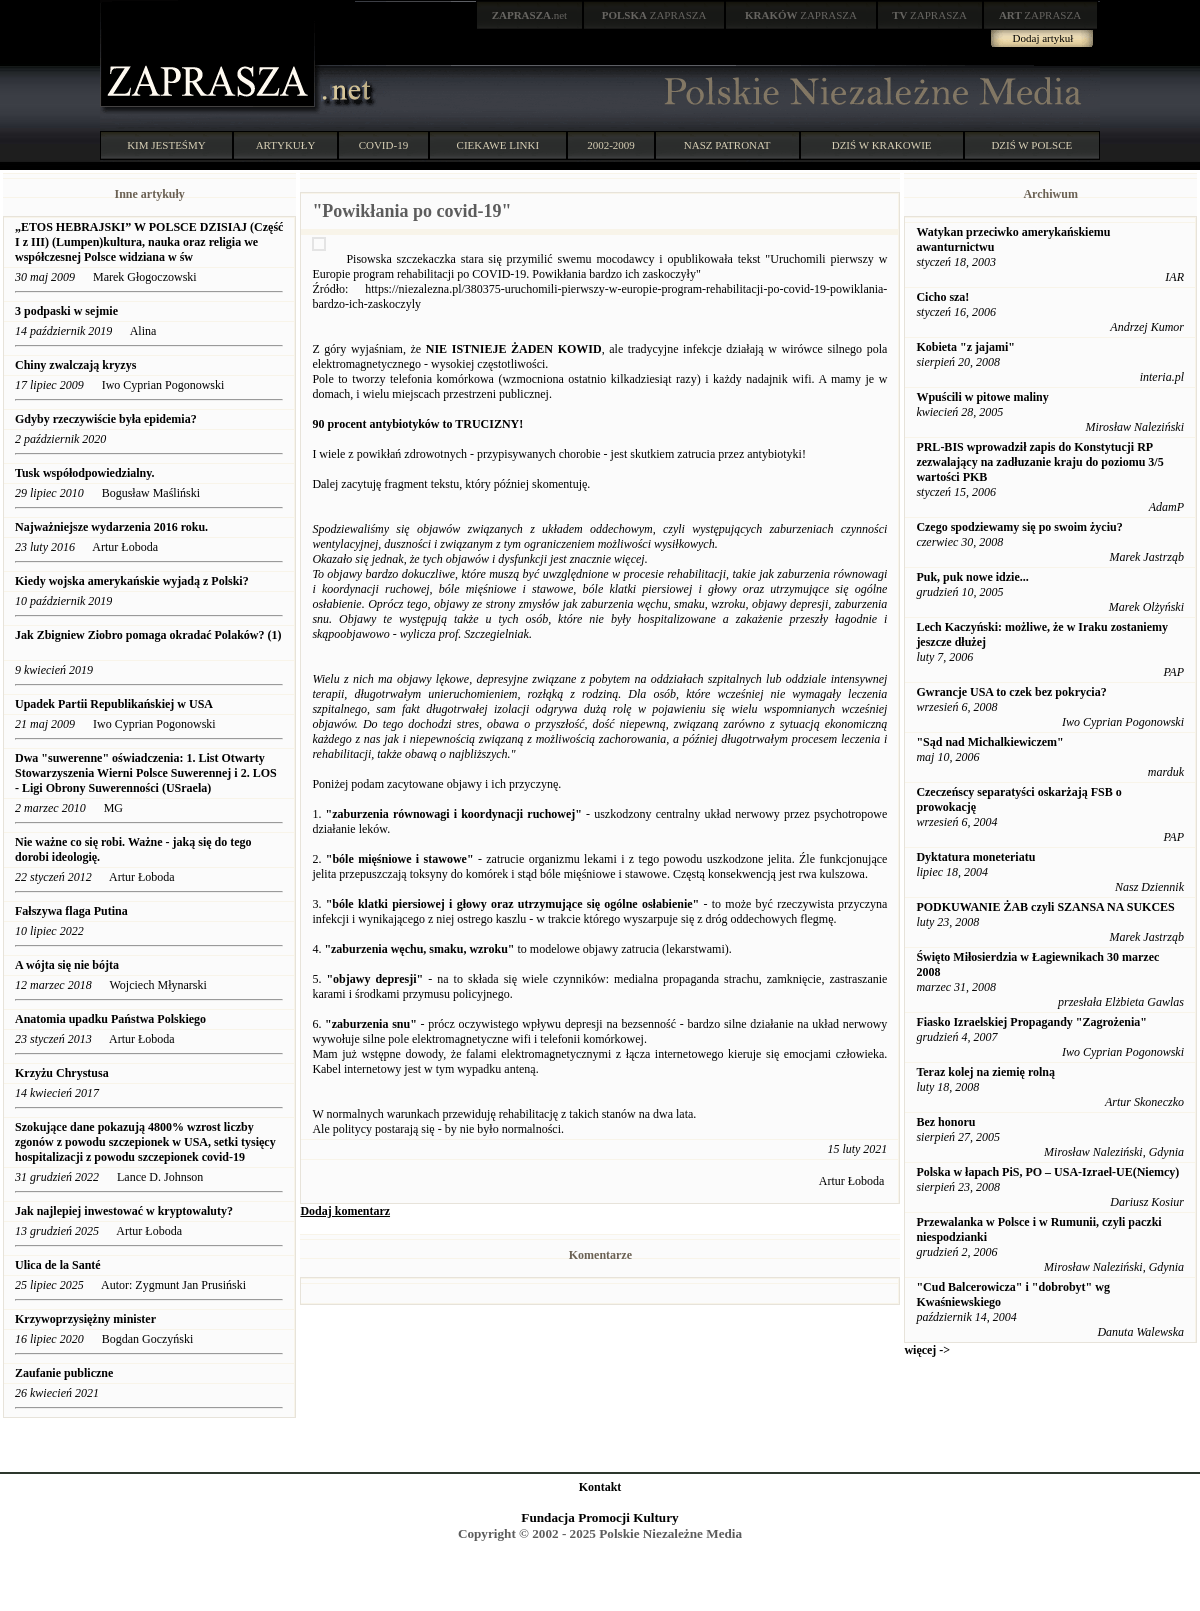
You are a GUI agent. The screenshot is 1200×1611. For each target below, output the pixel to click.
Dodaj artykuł (1043, 38)
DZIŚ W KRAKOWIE (882, 145)
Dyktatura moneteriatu (975, 857)
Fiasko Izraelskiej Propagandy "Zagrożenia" (1031, 1022)
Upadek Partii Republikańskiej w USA (114, 704)
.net (530, 15)
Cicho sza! (942, 297)
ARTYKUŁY (286, 145)
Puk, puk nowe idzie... (972, 577)
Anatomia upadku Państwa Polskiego (110, 1019)
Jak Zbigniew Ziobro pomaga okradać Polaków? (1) (148, 635)
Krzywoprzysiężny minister (85, 1319)
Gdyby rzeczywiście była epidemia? (107, 419)
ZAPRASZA (654, 15)
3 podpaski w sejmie (66, 311)
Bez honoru (945, 1122)
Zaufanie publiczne (64, 1373)
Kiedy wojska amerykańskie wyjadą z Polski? (132, 581)
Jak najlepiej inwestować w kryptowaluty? (124, 1211)
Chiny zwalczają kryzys (77, 365)
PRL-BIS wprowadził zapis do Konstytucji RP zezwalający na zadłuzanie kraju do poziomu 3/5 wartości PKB (1039, 462)
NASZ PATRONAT (727, 145)
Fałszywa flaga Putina (71, 911)
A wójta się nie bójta (67, 965)
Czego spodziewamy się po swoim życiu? (1019, 527)
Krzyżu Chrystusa (63, 1073)
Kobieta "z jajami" (965, 347)
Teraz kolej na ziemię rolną (985, 1072)
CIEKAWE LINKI (498, 145)
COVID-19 (384, 145)
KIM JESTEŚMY (166, 145)
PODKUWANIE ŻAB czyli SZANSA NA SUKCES (1045, 907)
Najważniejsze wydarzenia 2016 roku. (113, 527)
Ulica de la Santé (58, 1265)
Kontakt (600, 1487)
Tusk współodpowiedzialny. (85, 473)
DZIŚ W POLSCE (1031, 145)
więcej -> (927, 1350)
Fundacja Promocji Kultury (599, 1517)
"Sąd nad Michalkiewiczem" (989, 742)
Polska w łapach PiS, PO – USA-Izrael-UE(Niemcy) (1047, 1172)
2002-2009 (611, 145)
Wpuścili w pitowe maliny (982, 397)
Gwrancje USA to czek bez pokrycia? (1011, 692)
